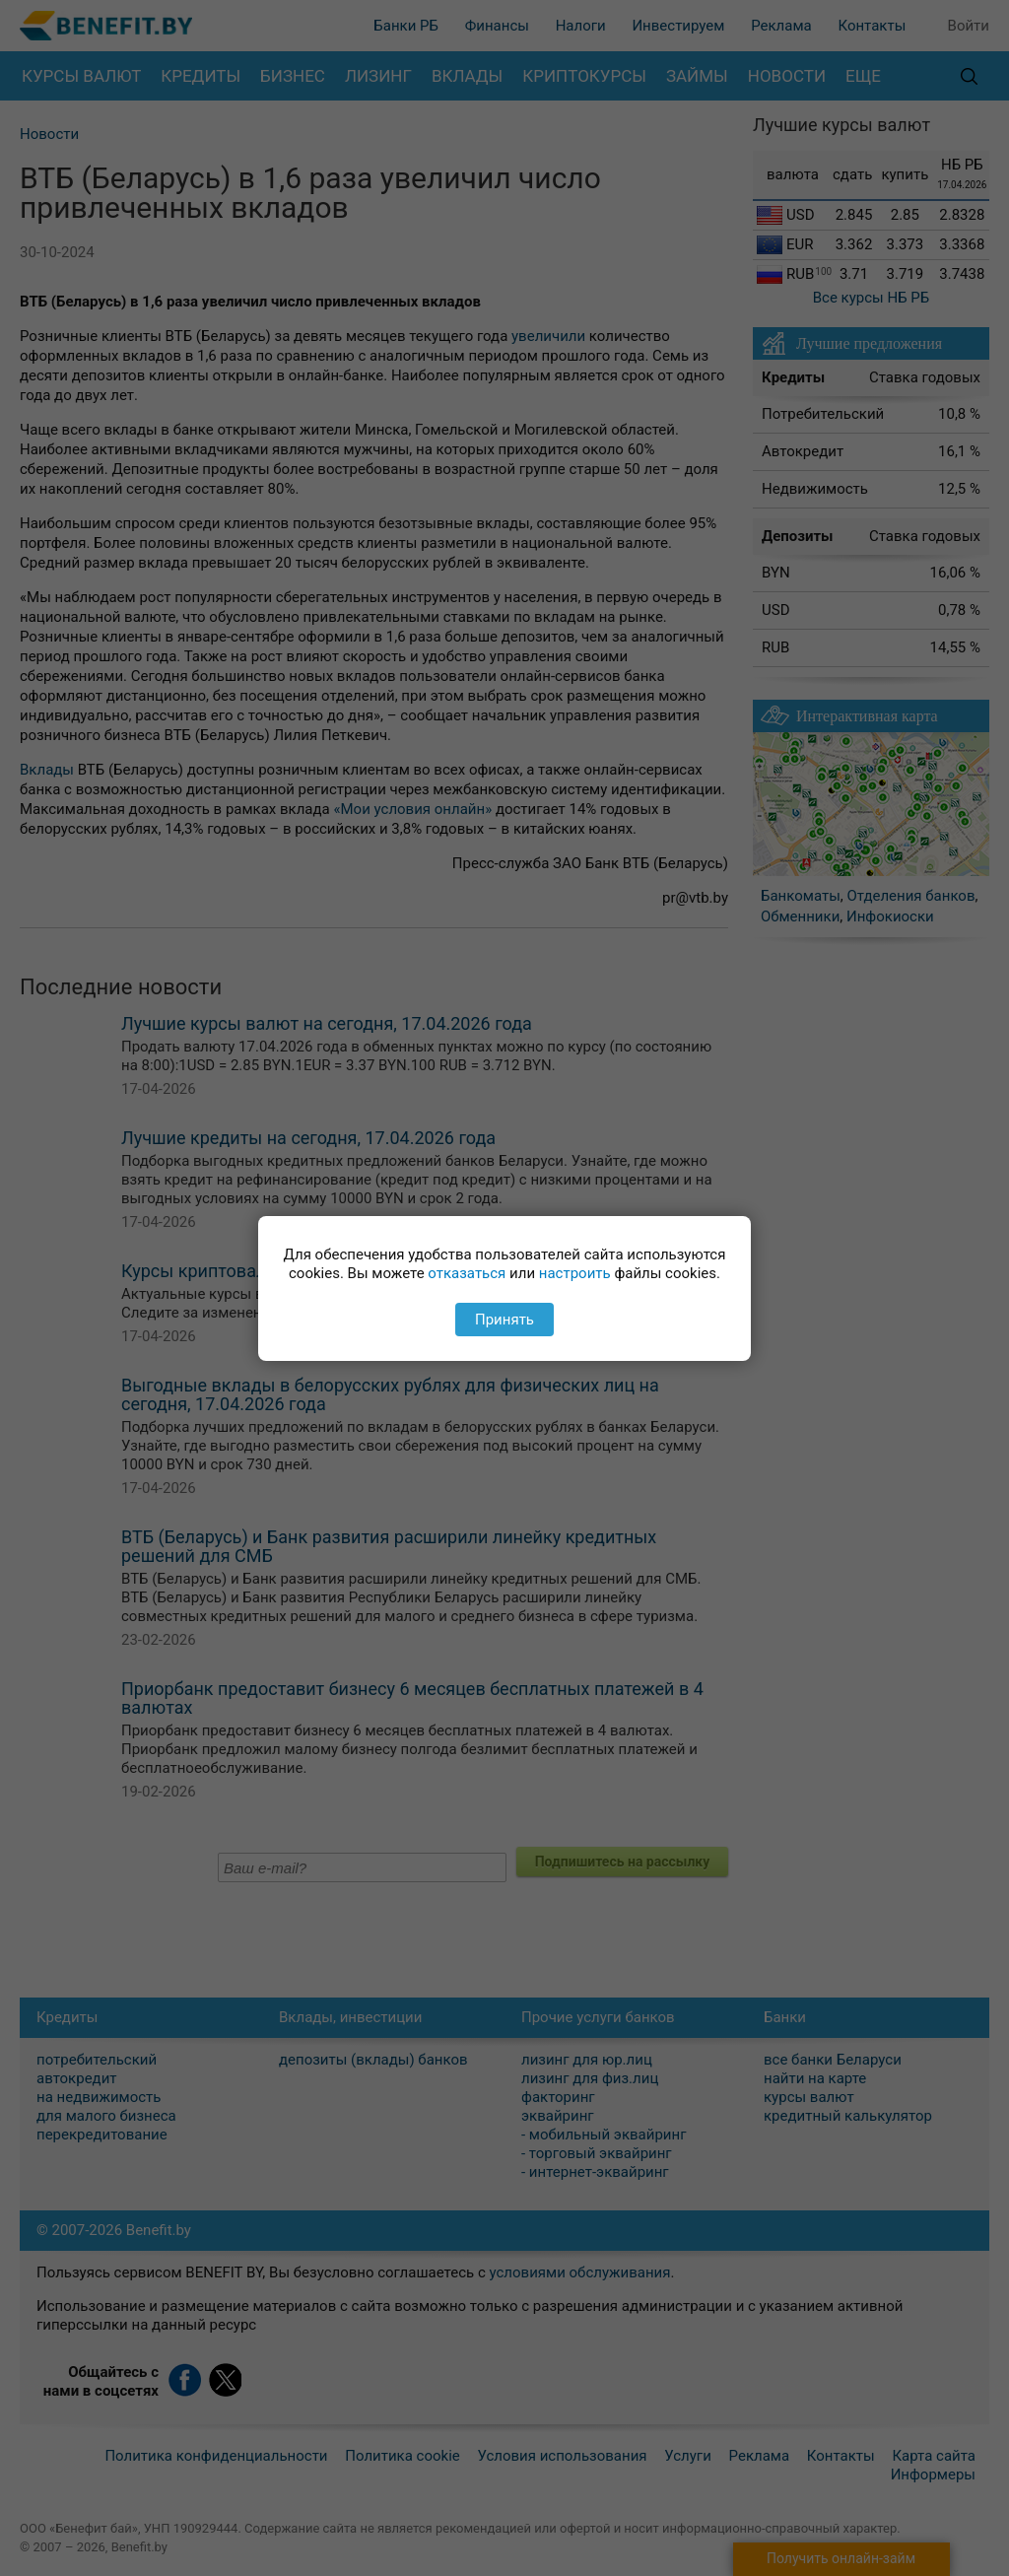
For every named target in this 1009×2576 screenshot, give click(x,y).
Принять (504, 1319)
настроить (575, 1273)
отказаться (466, 1273)
